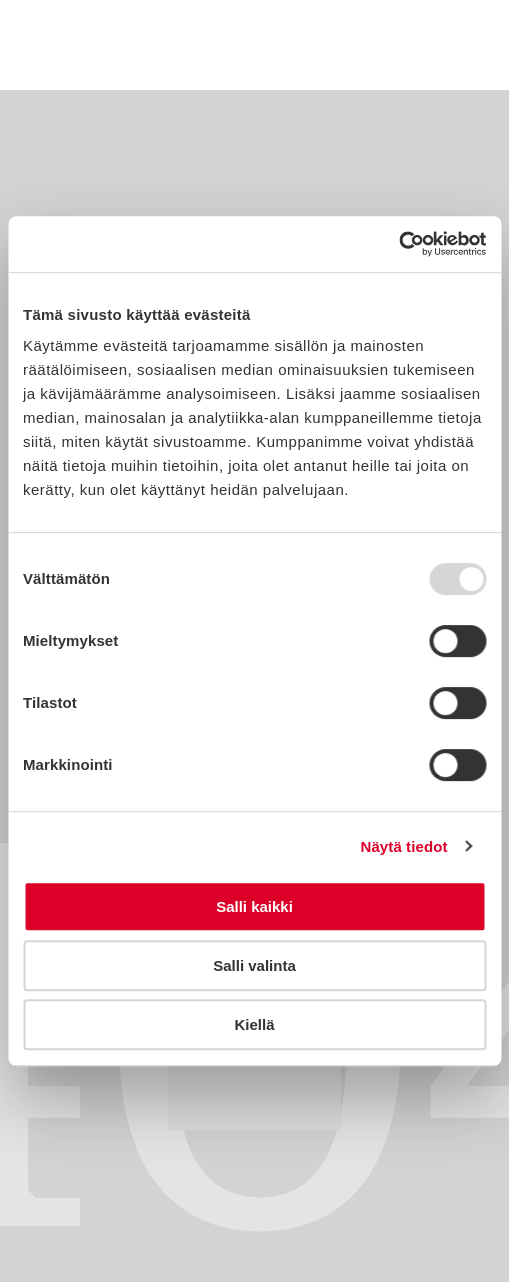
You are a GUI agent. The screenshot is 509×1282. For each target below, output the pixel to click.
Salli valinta (254, 965)
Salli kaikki (254, 906)
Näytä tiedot (404, 846)
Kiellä (254, 1024)
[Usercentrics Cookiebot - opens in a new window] (398, 244)
